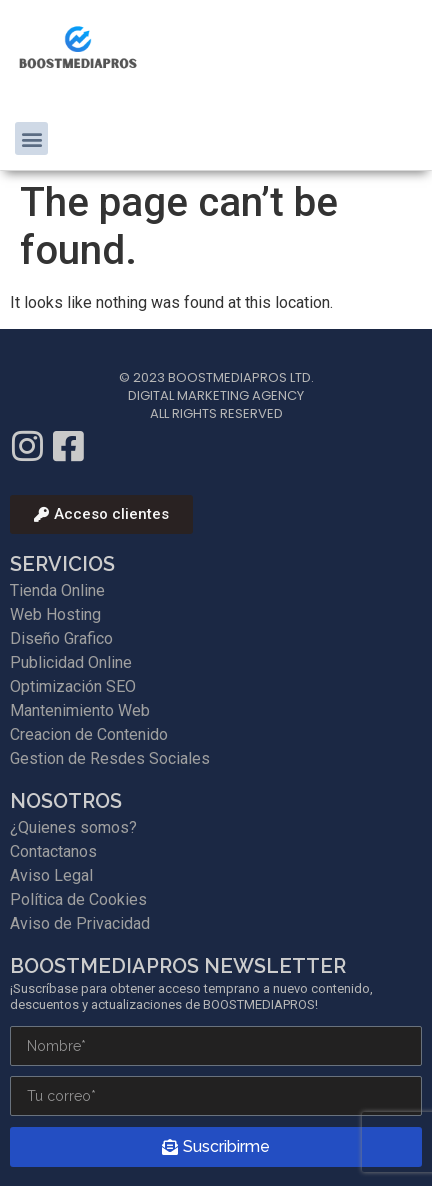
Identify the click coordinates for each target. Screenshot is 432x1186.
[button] (31, 138)
